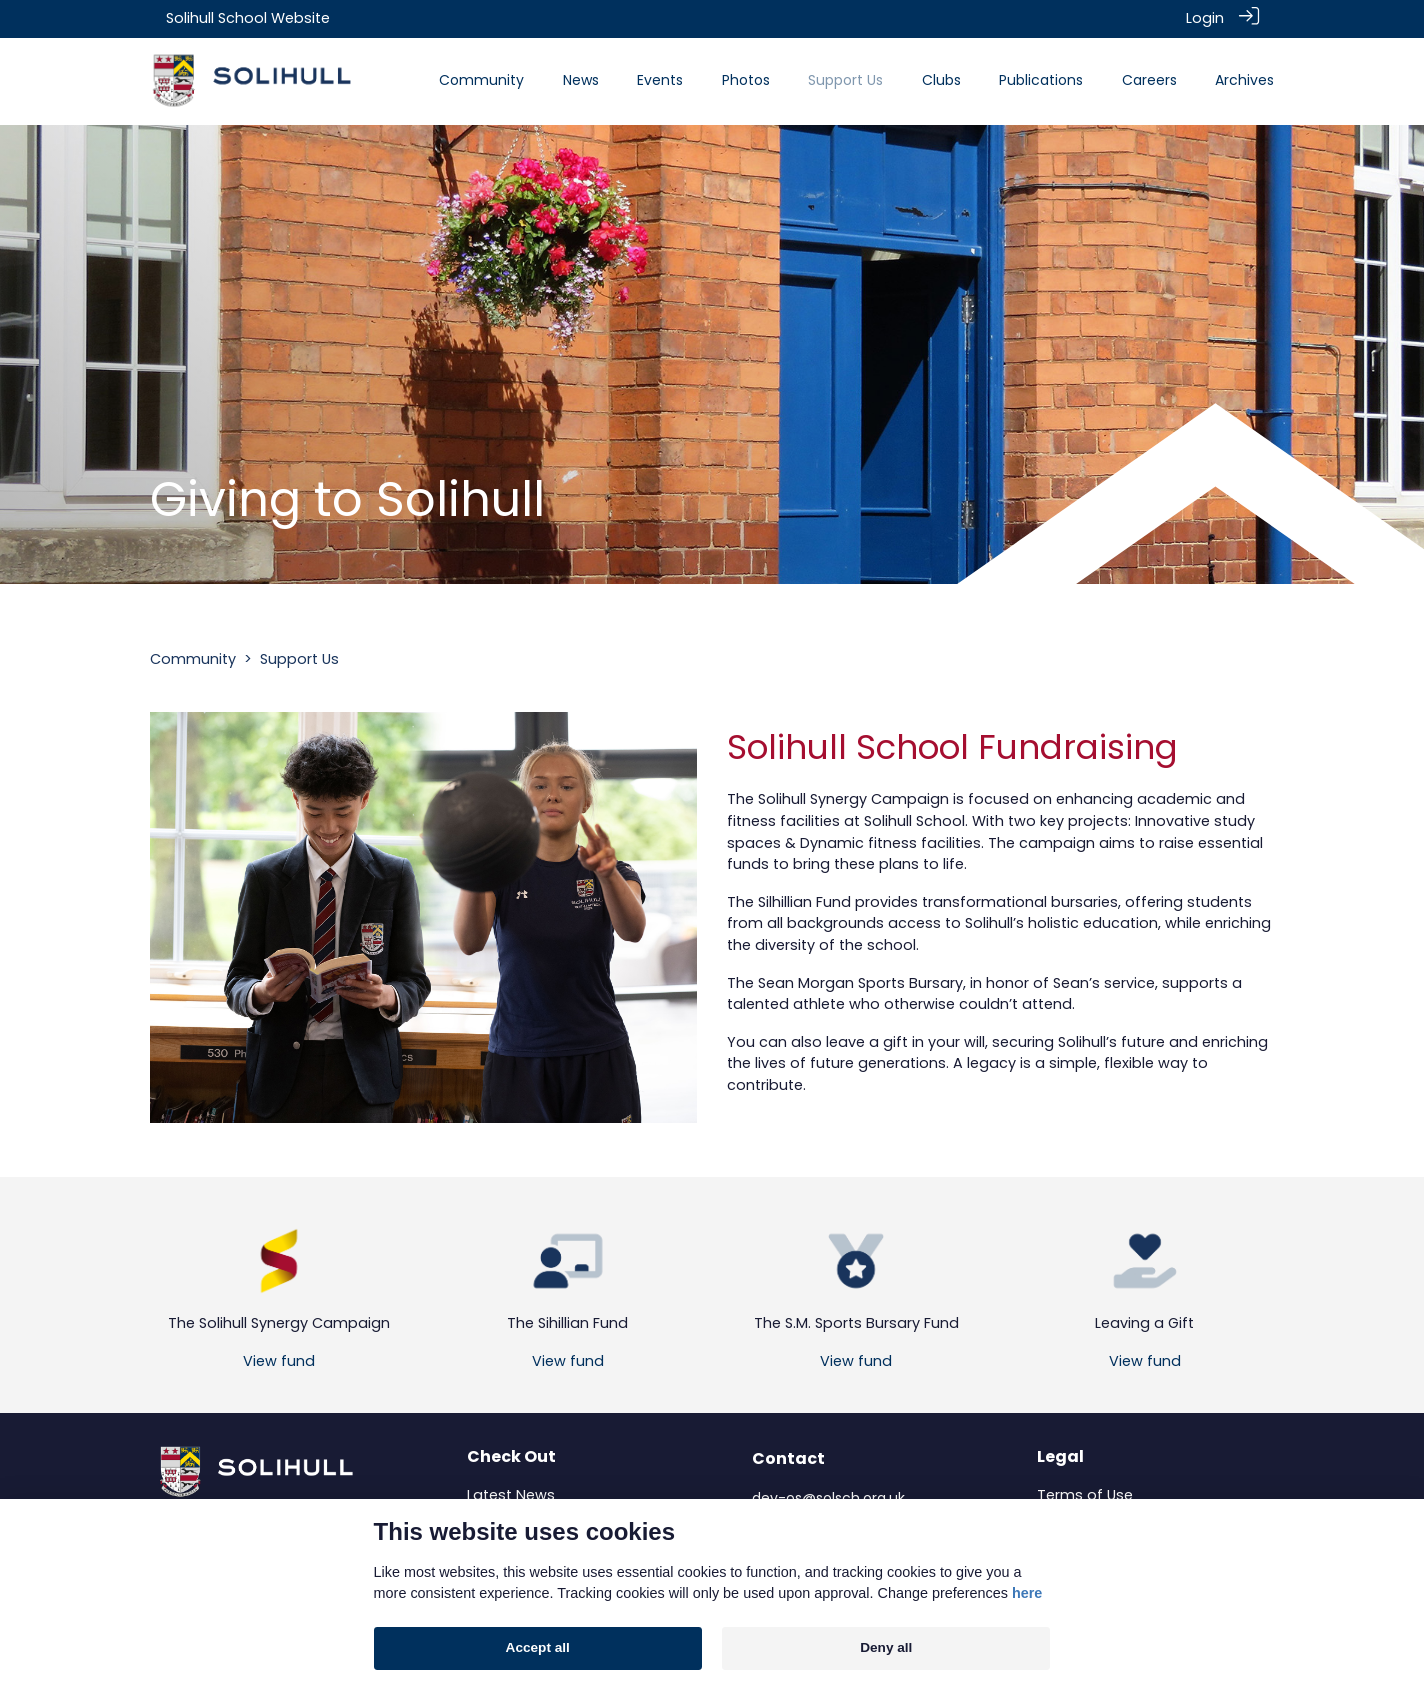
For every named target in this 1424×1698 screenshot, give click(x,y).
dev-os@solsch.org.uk (828, 1497)
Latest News (511, 1494)
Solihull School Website (248, 18)
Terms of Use (1085, 1494)
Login (1205, 18)
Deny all (886, 1647)
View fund (279, 1360)
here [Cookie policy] (1027, 1593)
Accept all (538, 1647)
